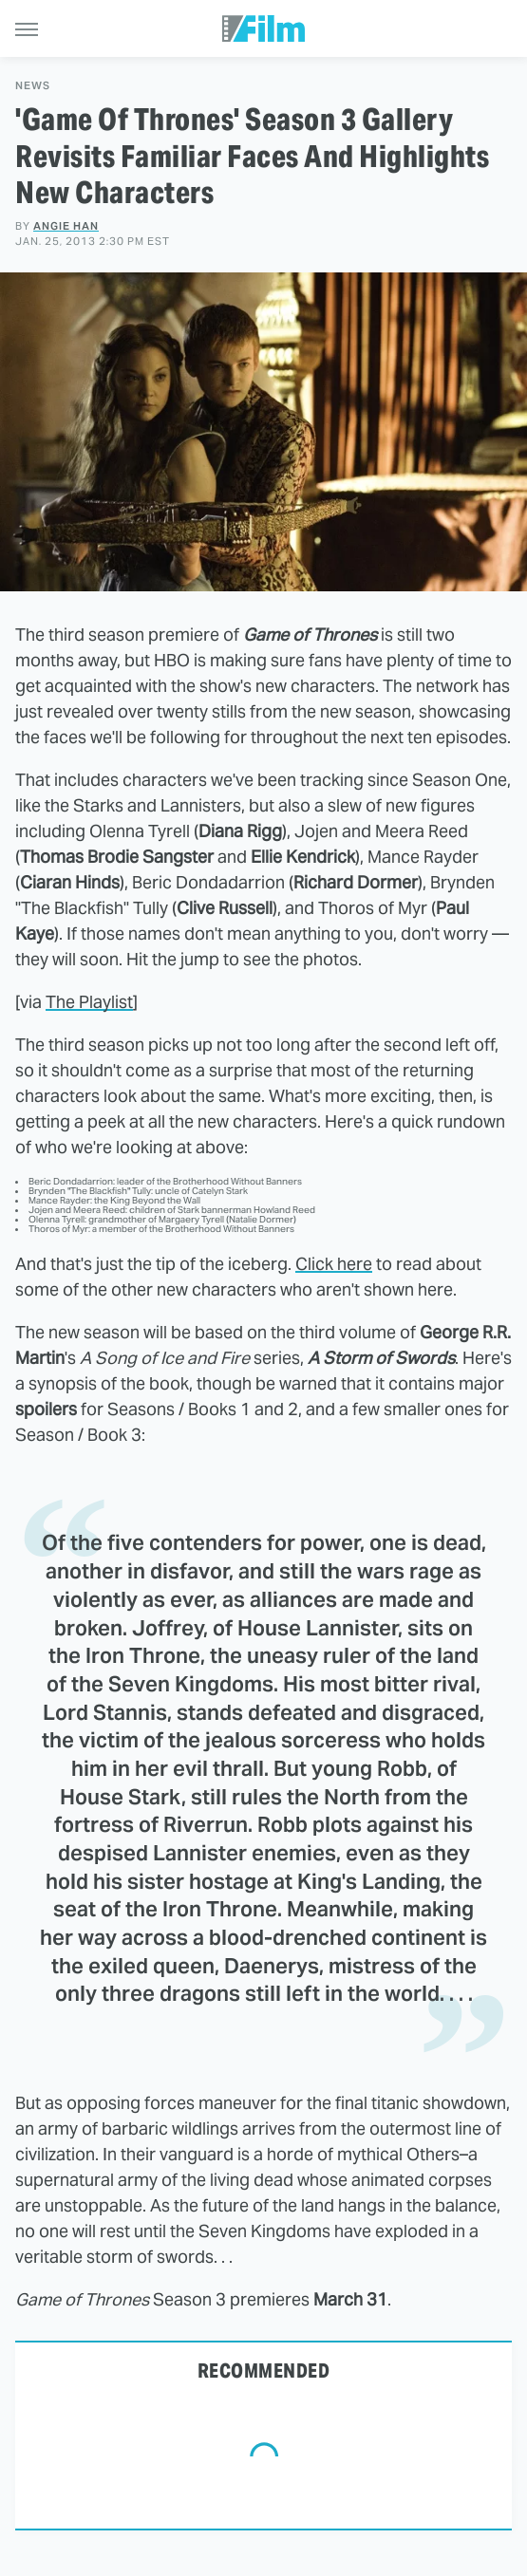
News (32, 86)
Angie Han (66, 226)
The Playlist (89, 1002)
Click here (333, 1264)
